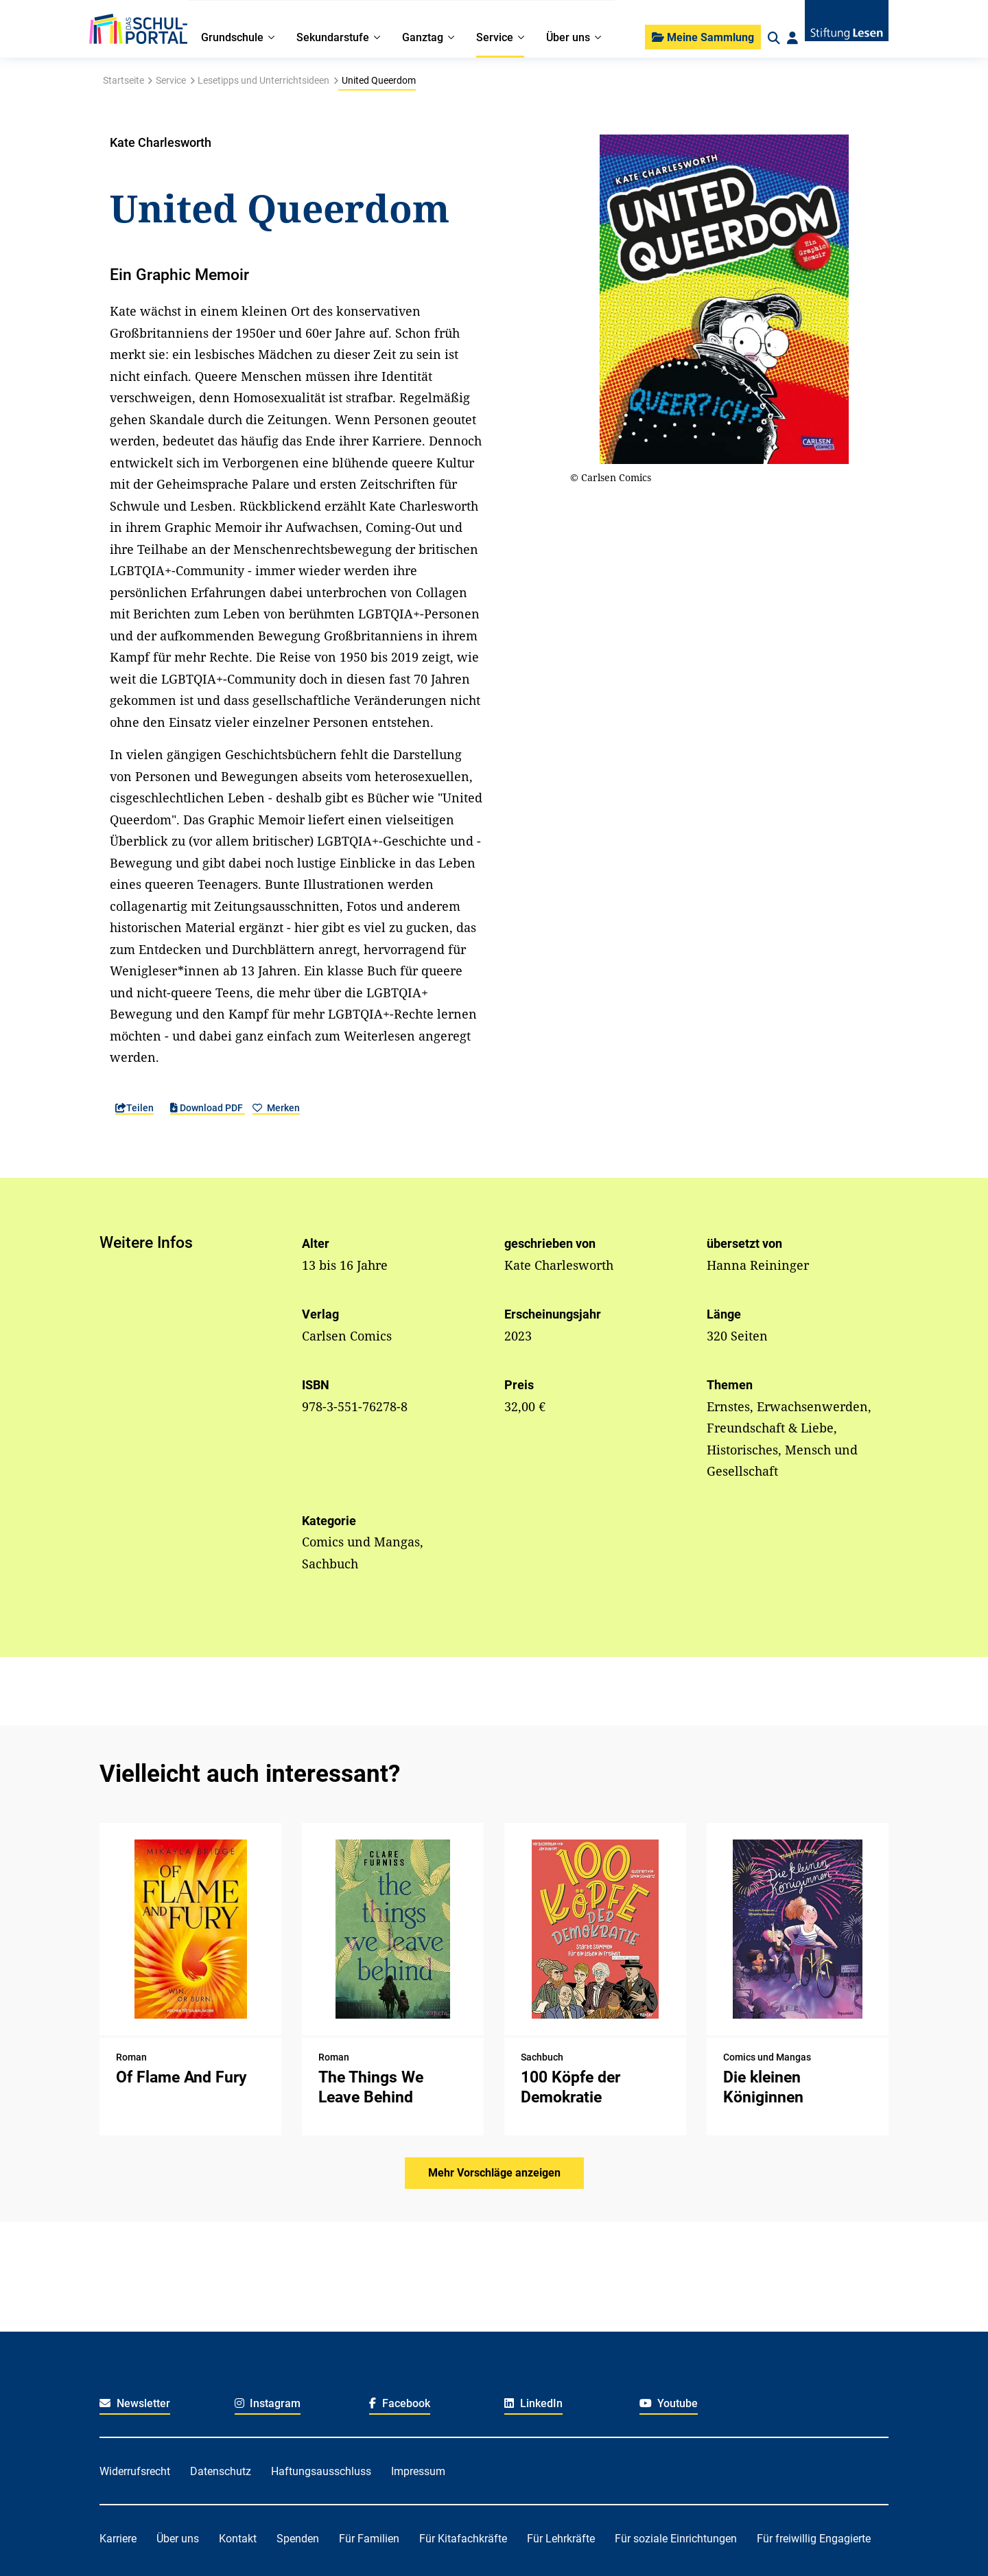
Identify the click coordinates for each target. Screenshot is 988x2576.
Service (171, 80)
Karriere (118, 2538)
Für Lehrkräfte (561, 2538)
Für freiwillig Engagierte (814, 2538)
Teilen (134, 1107)
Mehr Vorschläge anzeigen (494, 2172)
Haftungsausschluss (321, 2471)
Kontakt (238, 2538)
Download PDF (207, 1107)
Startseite (123, 80)
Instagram (268, 2403)
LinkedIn (533, 2403)
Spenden (298, 2538)
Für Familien (369, 2538)
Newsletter (134, 2403)
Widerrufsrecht (134, 2471)
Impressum (418, 2471)
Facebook (399, 2403)
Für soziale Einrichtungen (676, 2538)
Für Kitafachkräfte (463, 2538)
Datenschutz (220, 2471)
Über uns (177, 2538)
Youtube (668, 2403)
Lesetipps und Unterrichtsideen (263, 80)
